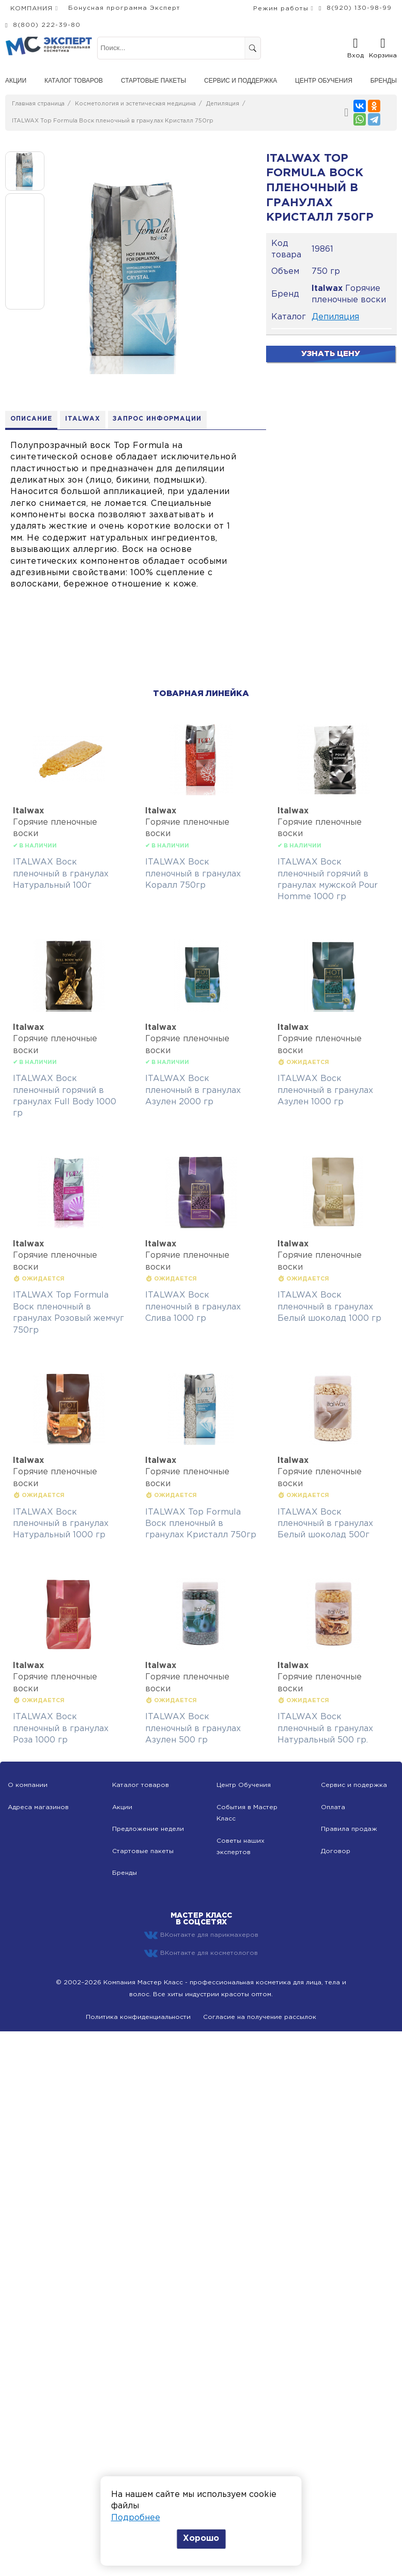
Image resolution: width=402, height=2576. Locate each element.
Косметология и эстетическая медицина (135, 103)
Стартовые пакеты (153, 80)
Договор (335, 1851)
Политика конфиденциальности (138, 2017)
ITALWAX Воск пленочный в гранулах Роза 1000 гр (61, 1728)
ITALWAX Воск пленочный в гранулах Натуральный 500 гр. (325, 1728)
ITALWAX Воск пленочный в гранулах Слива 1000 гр (193, 1307)
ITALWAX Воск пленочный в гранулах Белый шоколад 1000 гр (329, 1307)
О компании (28, 1785)
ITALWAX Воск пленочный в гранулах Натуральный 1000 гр (61, 1523)
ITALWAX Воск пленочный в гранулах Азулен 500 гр (193, 1728)
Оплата (333, 1807)
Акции (15, 80)
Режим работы (280, 8)
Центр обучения (323, 80)
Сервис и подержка (354, 1785)
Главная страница (38, 103)
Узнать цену (330, 353)
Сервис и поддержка (240, 80)
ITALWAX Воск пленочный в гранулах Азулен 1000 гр (325, 1090)
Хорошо (201, 2538)
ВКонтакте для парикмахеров (201, 1935)
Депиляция (222, 103)
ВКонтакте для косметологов (201, 1953)
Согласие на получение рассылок (259, 2017)
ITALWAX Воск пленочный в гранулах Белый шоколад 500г (325, 1523)
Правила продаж (349, 1829)
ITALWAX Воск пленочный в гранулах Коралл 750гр (193, 873)
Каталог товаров (73, 80)
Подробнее (135, 2518)
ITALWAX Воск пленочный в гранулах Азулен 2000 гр (193, 1090)
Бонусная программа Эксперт (124, 8)
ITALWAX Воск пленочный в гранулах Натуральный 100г (61, 873)
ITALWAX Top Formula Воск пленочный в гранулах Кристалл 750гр (112, 121)
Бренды (383, 80)
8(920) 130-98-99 (359, 8)
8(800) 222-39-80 (47, 25)
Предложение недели (148, 1829)
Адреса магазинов (38, 1807)
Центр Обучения (244, 1785)
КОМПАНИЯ (31, 8)
